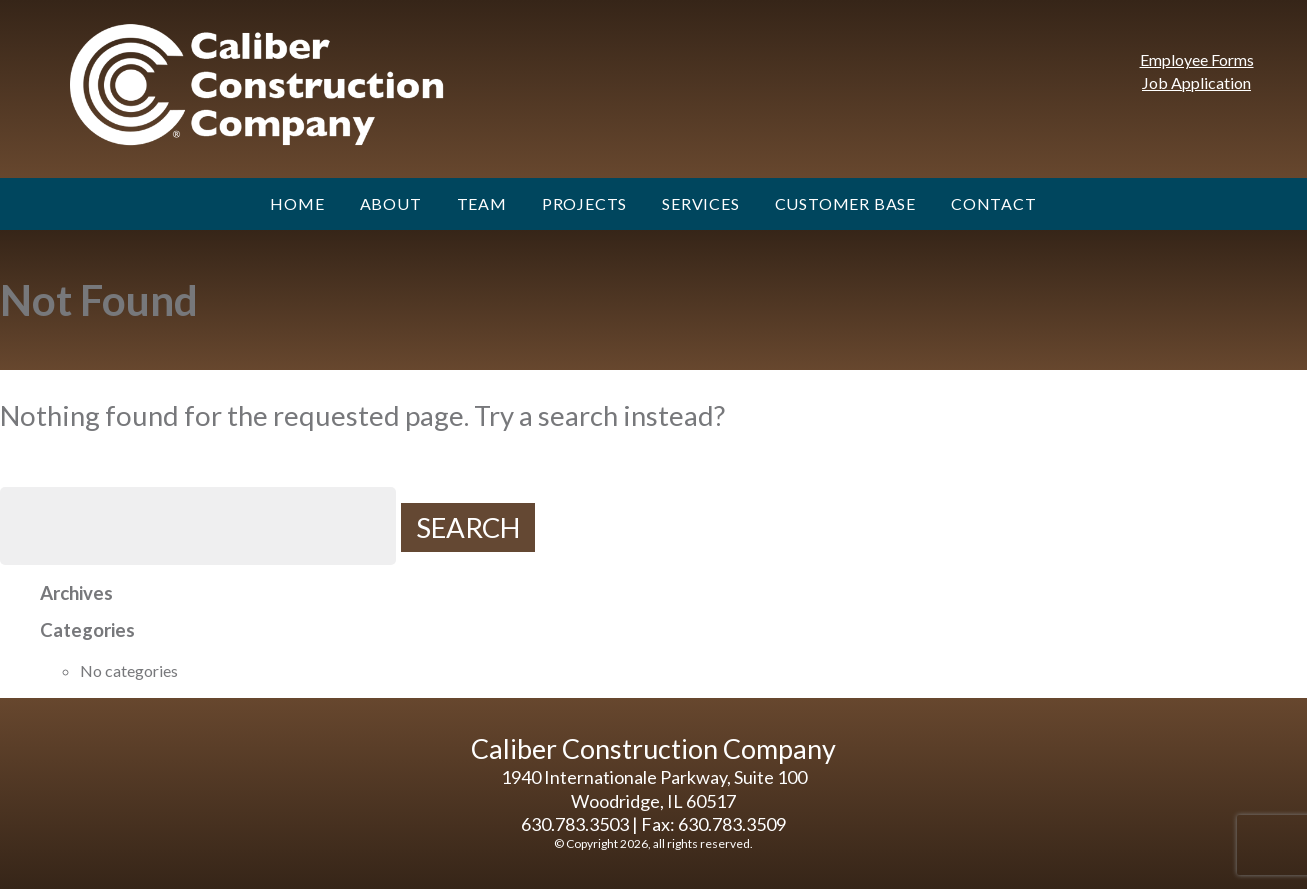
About (391, 203)
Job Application (1196, 82)
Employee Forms (1197, 59)
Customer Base (845, 203)
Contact (994, 203)
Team (482, 203)
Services (700, 203)
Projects (584, 203)
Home (297, 203)
